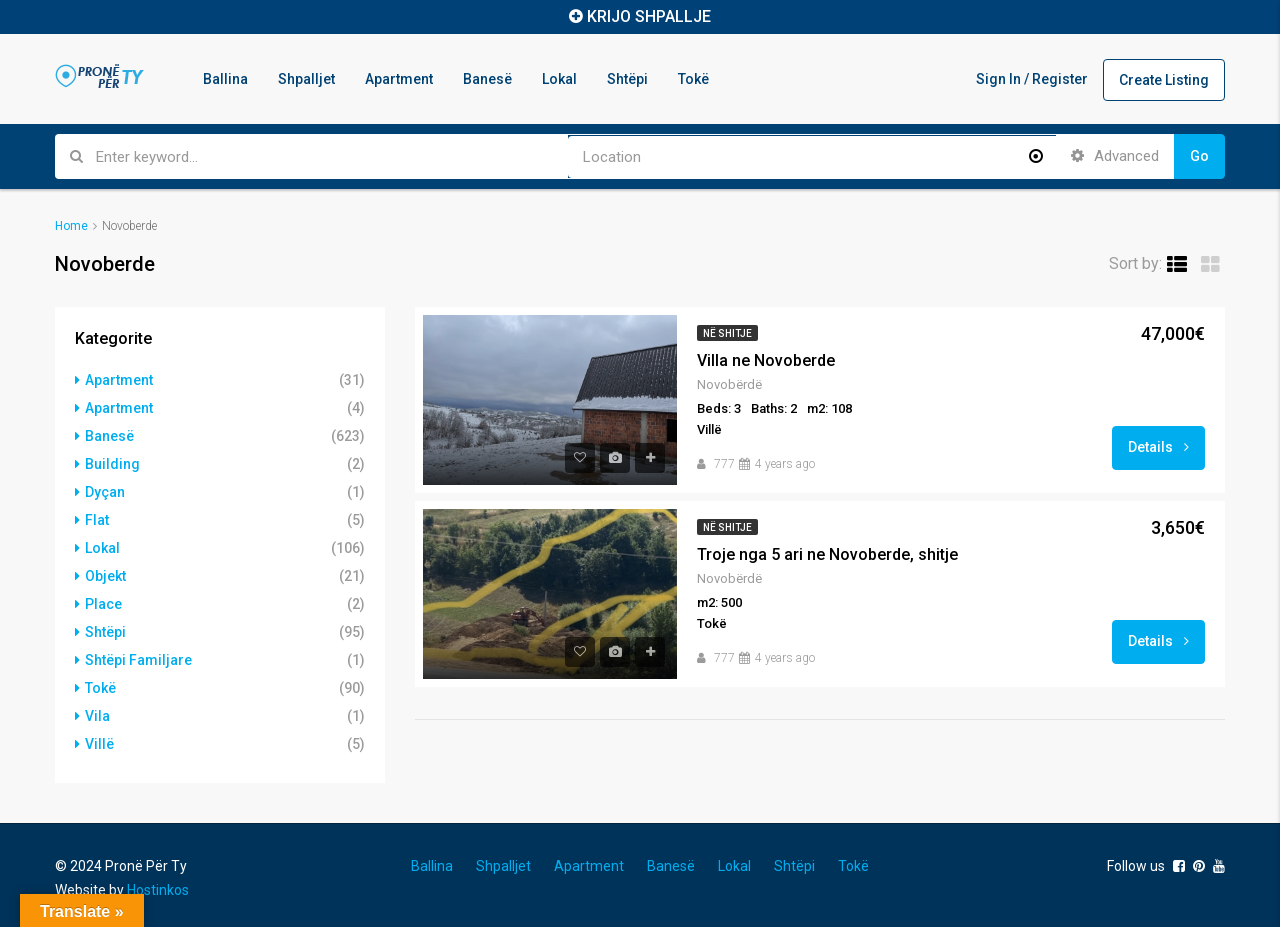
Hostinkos (158, 890)
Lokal (559, 79)
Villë (99, 744)
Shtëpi (627, 79)
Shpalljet (306, 79)
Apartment (399, 79)
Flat (97, 520)
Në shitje (727, 333)
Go (1199, 156)
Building (112, 464)
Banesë (487, 79)
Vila (97, 716)
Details (1158, 447)
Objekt (105, 576)
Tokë (693, 79)
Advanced (1115, 156)
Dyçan (105, 492)
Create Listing (1164, 80)
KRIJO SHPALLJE (649, 16)
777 (724, 464)
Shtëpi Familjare (138, 660)
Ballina (225, 79)
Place (103, 604)
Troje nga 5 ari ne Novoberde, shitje (827, 554)
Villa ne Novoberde (766, 360)
